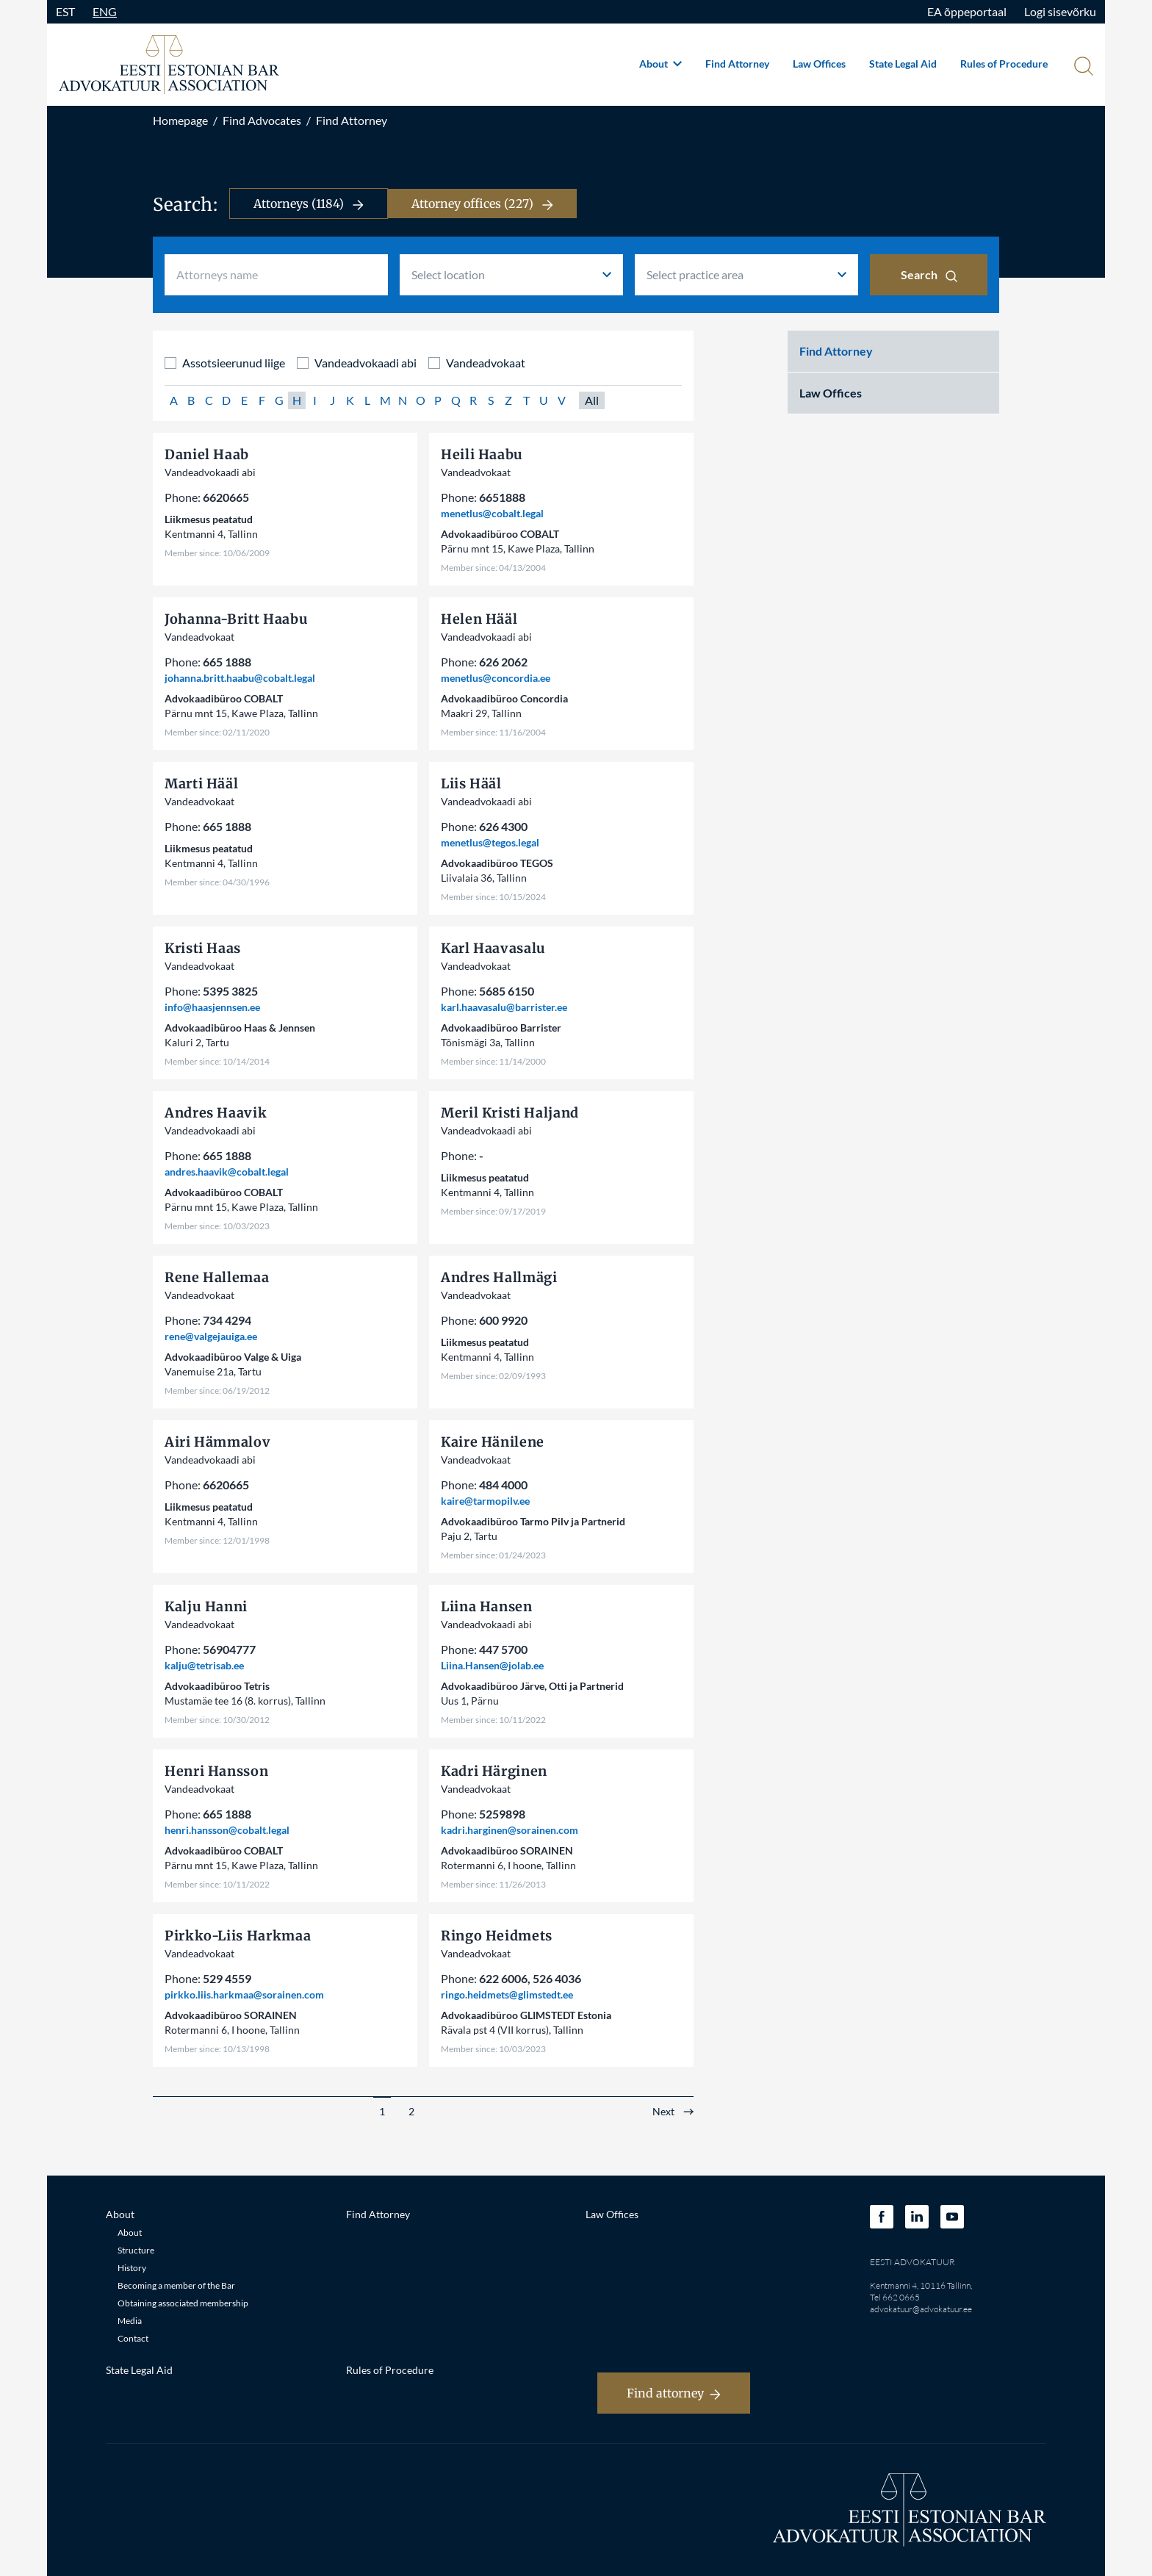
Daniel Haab (207, 454)
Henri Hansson (216, 1771)
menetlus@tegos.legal (490, 842)
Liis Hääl (471, 783)
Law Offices (819, 63)
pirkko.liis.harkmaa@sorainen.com (244, 1994)
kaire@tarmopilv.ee (485, 1500)
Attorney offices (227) (482, 203)
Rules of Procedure (1004, 63)
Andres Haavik (216, 1112)
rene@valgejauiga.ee (211, 1336)
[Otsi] (1082, 68)
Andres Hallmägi (499, 1277)
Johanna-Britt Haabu (236, 619)
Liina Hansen (487, 1606)
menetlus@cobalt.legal (492, 513)
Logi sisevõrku (1060, 11)
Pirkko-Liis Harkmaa (238, 1935)
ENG (105, 11)
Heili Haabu (482, 454)
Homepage (180, 120)
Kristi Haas (203, 948)
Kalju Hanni (206, 1606)
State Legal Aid (903, 63)
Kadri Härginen (494, 1771)
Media (130, 2320)
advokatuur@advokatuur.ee (921, 2308)
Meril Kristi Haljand (510, 1112)
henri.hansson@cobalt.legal (227, 1830)
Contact (133, 2338)
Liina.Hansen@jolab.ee (492, 1665)
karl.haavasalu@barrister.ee (504, 1007)
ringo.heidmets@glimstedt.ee (507, 1994)
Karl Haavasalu (493, 948)
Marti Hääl (201, 783)
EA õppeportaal (967, 11)
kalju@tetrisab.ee (204, 1665)
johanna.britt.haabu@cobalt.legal (240, 678)
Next (663, 2112)
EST (65, 11)
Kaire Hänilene (492, 1441)
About (660, 63)
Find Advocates (262, 120)
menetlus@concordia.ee (495, 678)
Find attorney (674, 2393)
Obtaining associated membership (183, 2303)
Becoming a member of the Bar (176, 2285)
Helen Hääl (479, 619)
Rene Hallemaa (217, 1277)
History (132, 2267)
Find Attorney (737, 63)
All (592, 400)
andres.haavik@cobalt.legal (227, 1171)
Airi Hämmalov (217, 1441)
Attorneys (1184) (308, 203)
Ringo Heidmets (496, 1935)
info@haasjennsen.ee (212, 1007)
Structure (136, 2250)
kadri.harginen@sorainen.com (509, 1830)
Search (929, 274)
